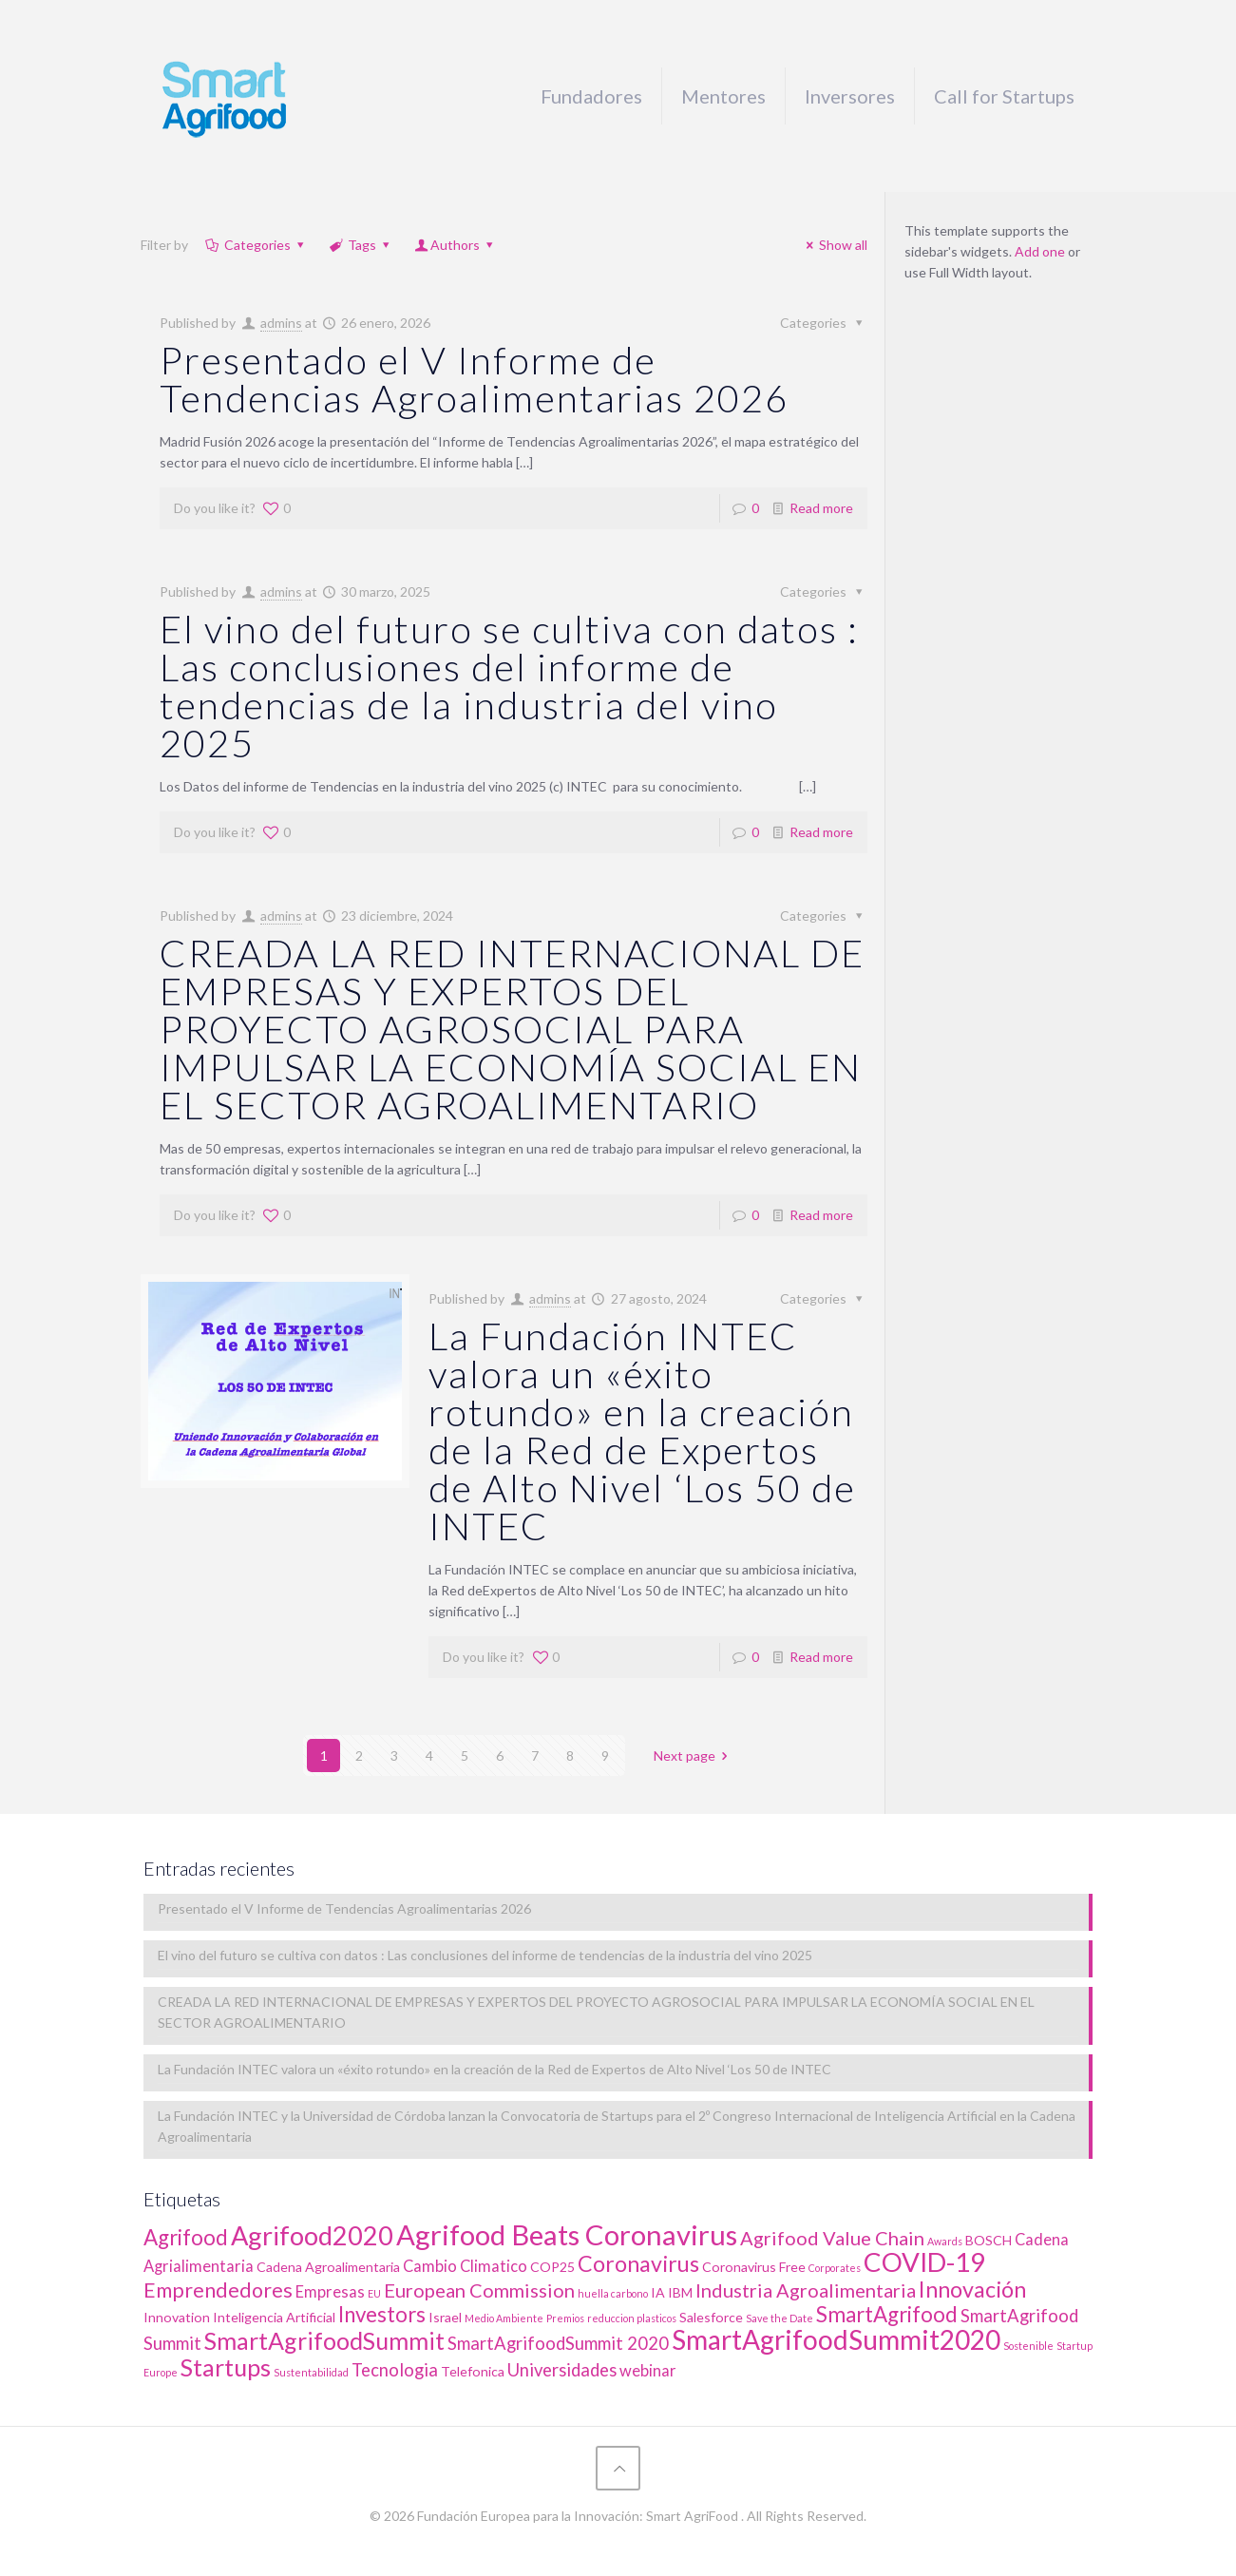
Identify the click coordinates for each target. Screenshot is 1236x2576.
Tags (360, 245)
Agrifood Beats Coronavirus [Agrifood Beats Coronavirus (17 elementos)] (566, 2234)
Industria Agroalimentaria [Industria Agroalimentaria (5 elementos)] (805, 2290)
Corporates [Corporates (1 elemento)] (834, 2267)
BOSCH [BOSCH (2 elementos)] (988, 2240)
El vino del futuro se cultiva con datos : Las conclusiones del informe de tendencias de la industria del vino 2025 (509, 686)
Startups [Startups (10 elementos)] (226, 2367)
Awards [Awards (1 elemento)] (944, 2241)
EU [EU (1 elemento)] (374, 2293)
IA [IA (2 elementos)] (658, 2292)
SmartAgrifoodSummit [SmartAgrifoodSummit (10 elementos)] (324, 2340)
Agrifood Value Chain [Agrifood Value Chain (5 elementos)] (832, 2237)
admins (281, 323)
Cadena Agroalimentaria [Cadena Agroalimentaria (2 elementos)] (328, 2267)
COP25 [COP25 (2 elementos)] (552, 2267)
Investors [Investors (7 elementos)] (382, 2314)
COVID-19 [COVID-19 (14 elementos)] (924, 2262)
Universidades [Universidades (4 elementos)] (562, 2369)
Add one (1040, 251)
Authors (455, 245)
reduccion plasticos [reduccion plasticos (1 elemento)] (631, 2318)
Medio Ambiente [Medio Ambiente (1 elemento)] (504, 2318)
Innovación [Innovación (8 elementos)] (972, 2289)
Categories (255, 245)
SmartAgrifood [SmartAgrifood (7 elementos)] (887, 2314)
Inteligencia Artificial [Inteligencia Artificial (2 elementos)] (274, 2317)
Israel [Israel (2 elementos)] (445, 2317)
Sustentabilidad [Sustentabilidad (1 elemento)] (311, 2372)
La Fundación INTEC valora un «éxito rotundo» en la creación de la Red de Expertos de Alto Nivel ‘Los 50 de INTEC (642, 1431)
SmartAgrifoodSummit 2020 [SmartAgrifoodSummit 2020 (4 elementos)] (558, 2343)
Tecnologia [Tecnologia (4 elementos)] (395, 2369)
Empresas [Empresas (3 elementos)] (330, 2291)
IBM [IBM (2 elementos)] (680, 2292)
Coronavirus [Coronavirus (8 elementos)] (638, 2263)
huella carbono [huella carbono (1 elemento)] (613, 2293)
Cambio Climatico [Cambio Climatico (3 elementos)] (465, 2266)
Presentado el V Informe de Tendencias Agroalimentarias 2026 (474, 379)
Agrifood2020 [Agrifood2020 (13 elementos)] (312, 2235)
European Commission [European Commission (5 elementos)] (479, 2290)
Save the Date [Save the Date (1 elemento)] (779, 2318)
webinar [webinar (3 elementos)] (647, 2370)
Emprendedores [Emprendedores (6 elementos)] (218, 2290)
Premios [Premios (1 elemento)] (565, 2318)
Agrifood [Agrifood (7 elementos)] (185, 2237)
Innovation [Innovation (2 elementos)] (176, 2317)
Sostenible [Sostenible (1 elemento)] (1028, 2345)
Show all (834, 245)
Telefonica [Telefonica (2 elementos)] (472, 2371)
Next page (694, 1755)
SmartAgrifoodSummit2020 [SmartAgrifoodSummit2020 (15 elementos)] (836, 2339)
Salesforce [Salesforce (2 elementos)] (711, 2317)
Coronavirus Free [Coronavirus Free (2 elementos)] (754, 2267)
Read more (821, 508)
